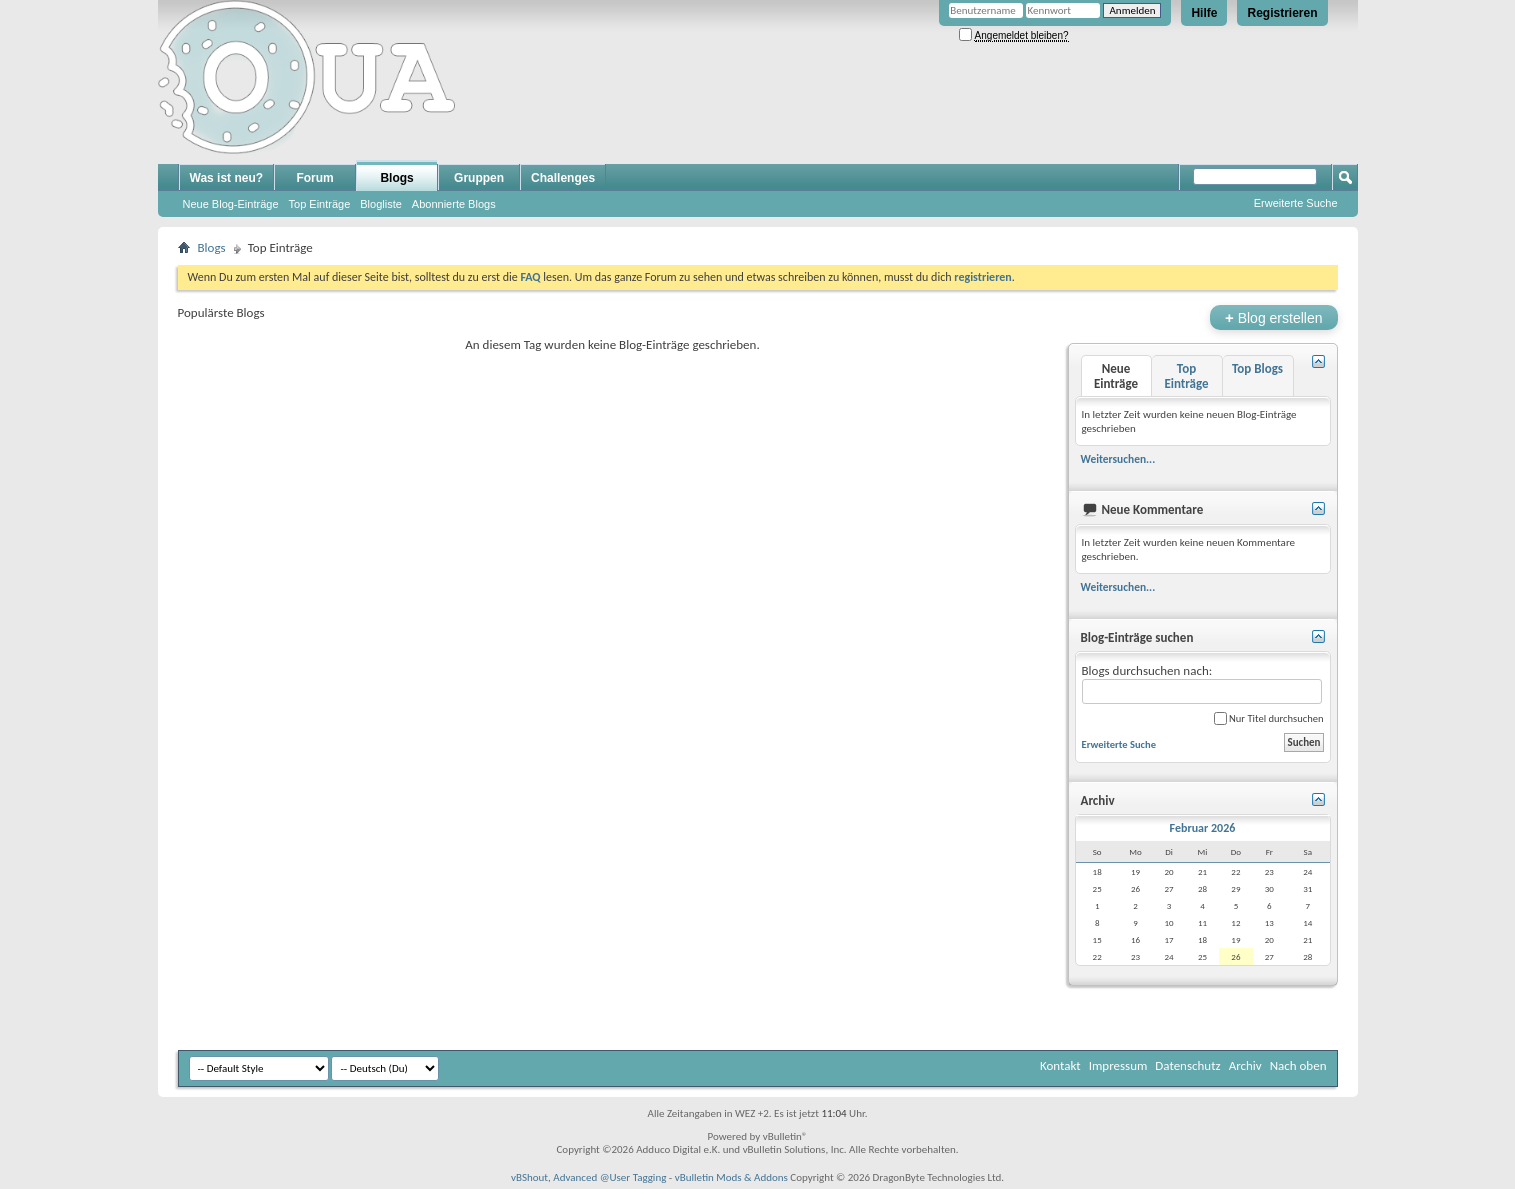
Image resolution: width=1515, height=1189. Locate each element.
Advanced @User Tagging (609, 1177)
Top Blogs (1257, 368)
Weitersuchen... (1118, 459)
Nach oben (1298, 1065)
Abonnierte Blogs (454, 204)
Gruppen (479, 178)
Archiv (1245, 1065)
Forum (314, 178)
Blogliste (381, 204)
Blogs (396, 178)
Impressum (1118, 1065)
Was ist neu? (227, 178)
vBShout (529, 1177)
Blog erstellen (1273, 317)
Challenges (563, 178)
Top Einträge (320, 204)
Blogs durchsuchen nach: (1202, 683)
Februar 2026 (1203, 828)
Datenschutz (1187, 1065)
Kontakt (1060, 1065)
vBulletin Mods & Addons (731, 1177)
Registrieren (1282, 13)
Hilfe (1204, 13)
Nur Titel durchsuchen (1269, 718)
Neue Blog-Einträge (231, 204)
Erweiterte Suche (1296, 203)
